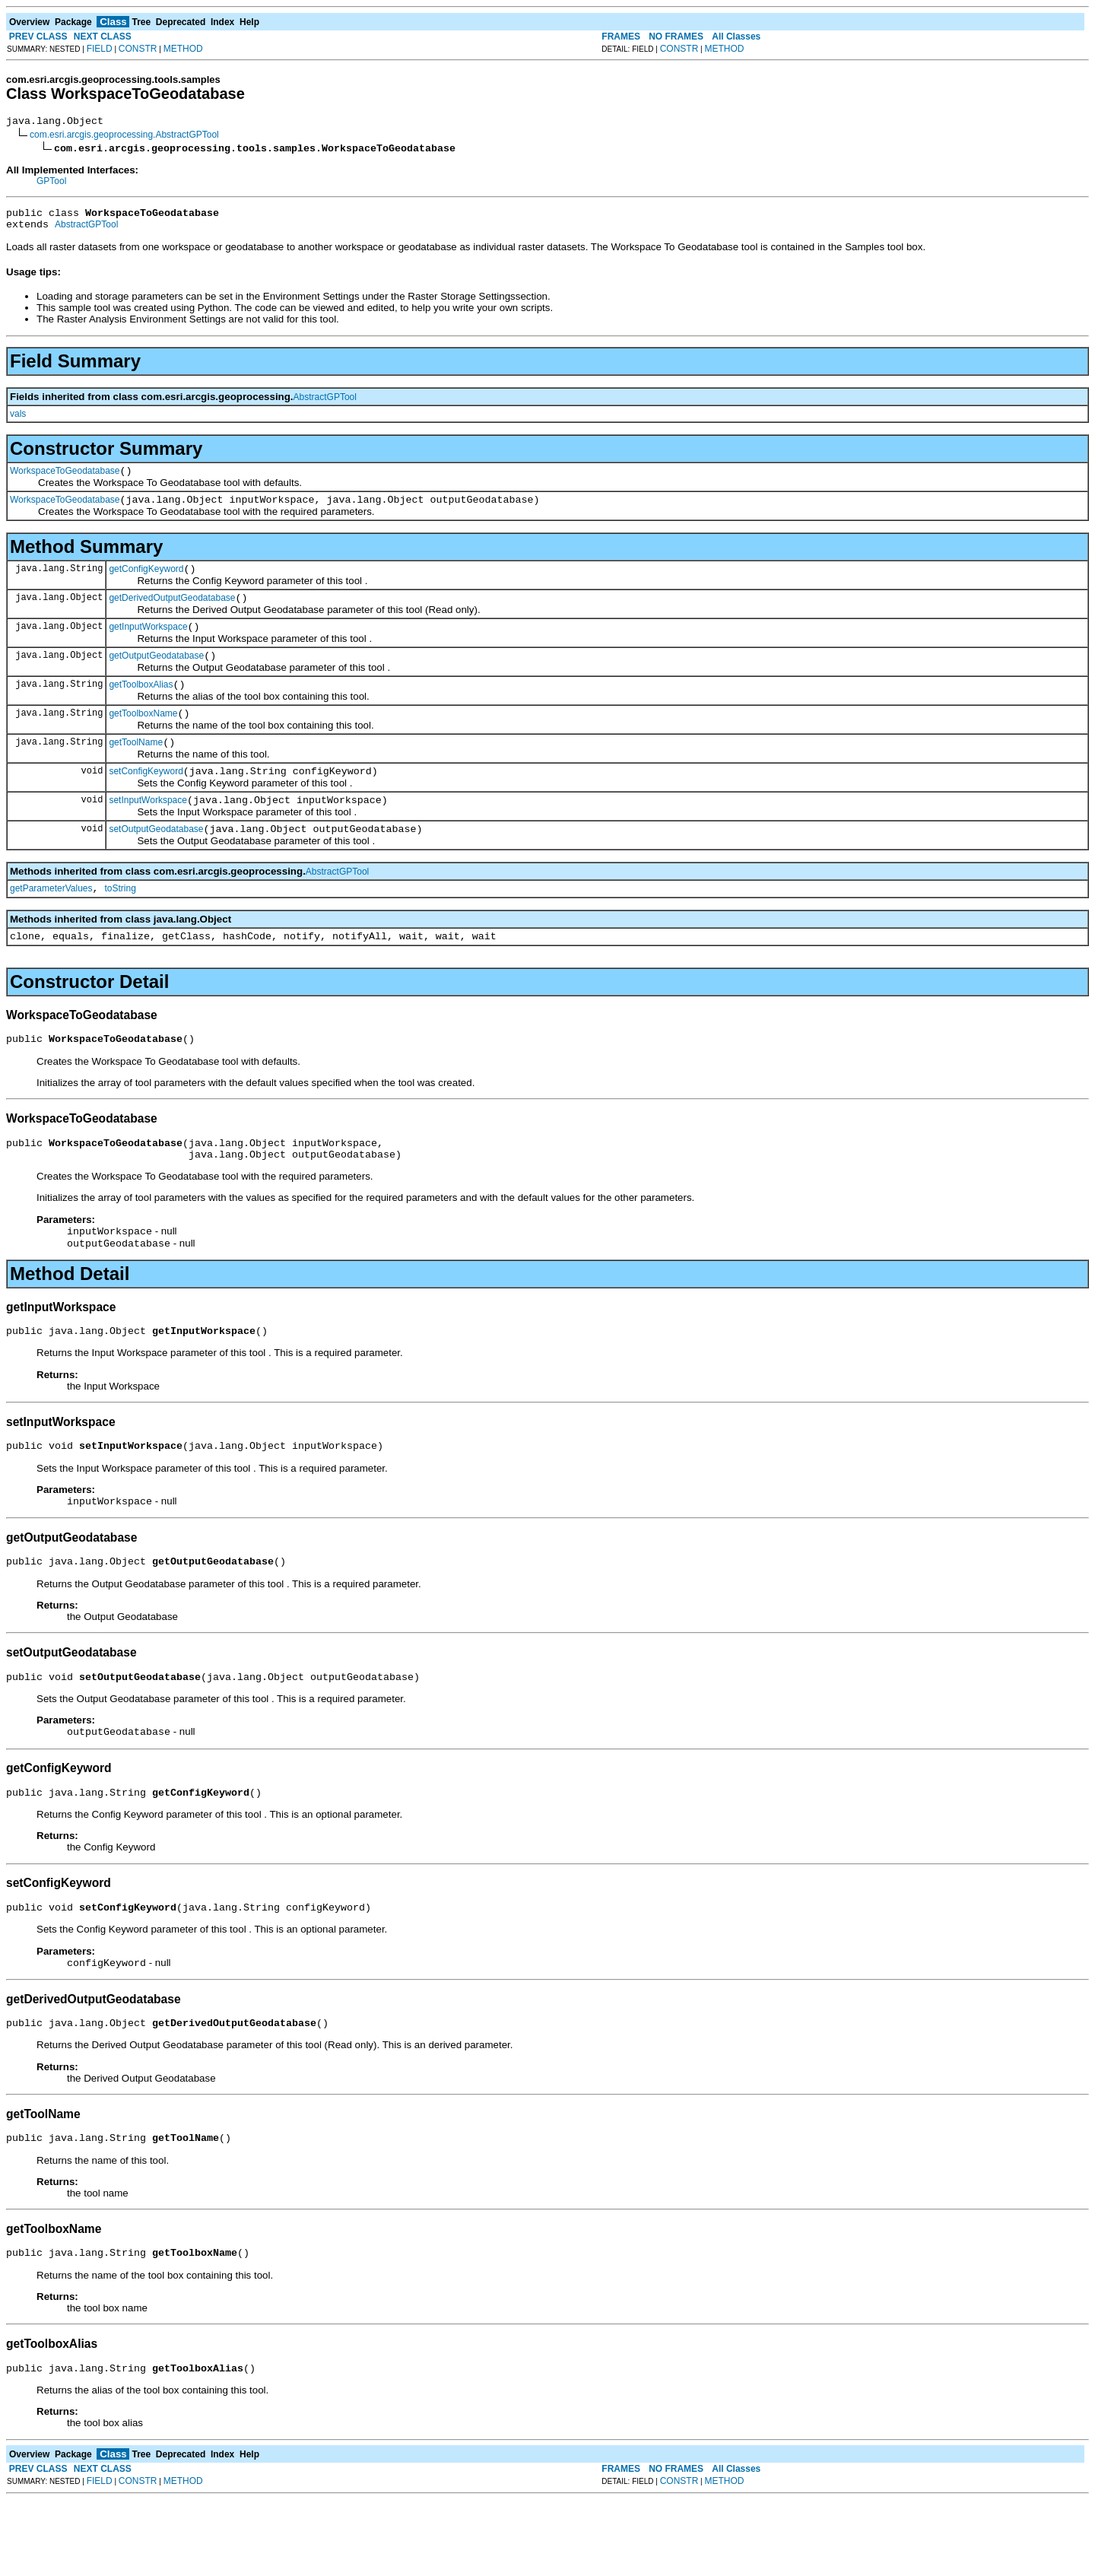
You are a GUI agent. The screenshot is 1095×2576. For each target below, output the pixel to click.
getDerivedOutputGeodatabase (172, 613)
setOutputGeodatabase (156, 863)
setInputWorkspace (148, 832)
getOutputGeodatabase (156, 676)
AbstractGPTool (86, 231)
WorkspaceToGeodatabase (65, 480)
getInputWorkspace (148, 645)
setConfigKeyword (145, 801)
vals (18, 420)
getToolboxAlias (141, 707)
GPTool (51, 183)
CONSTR (138, 48)
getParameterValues (51, 925)
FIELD (100, 48)
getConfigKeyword (146, 582)
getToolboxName (143, 738)
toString (120, 925)
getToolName (136, 769)
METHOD (183, 48)
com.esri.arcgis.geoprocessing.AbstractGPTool (124, 137)
